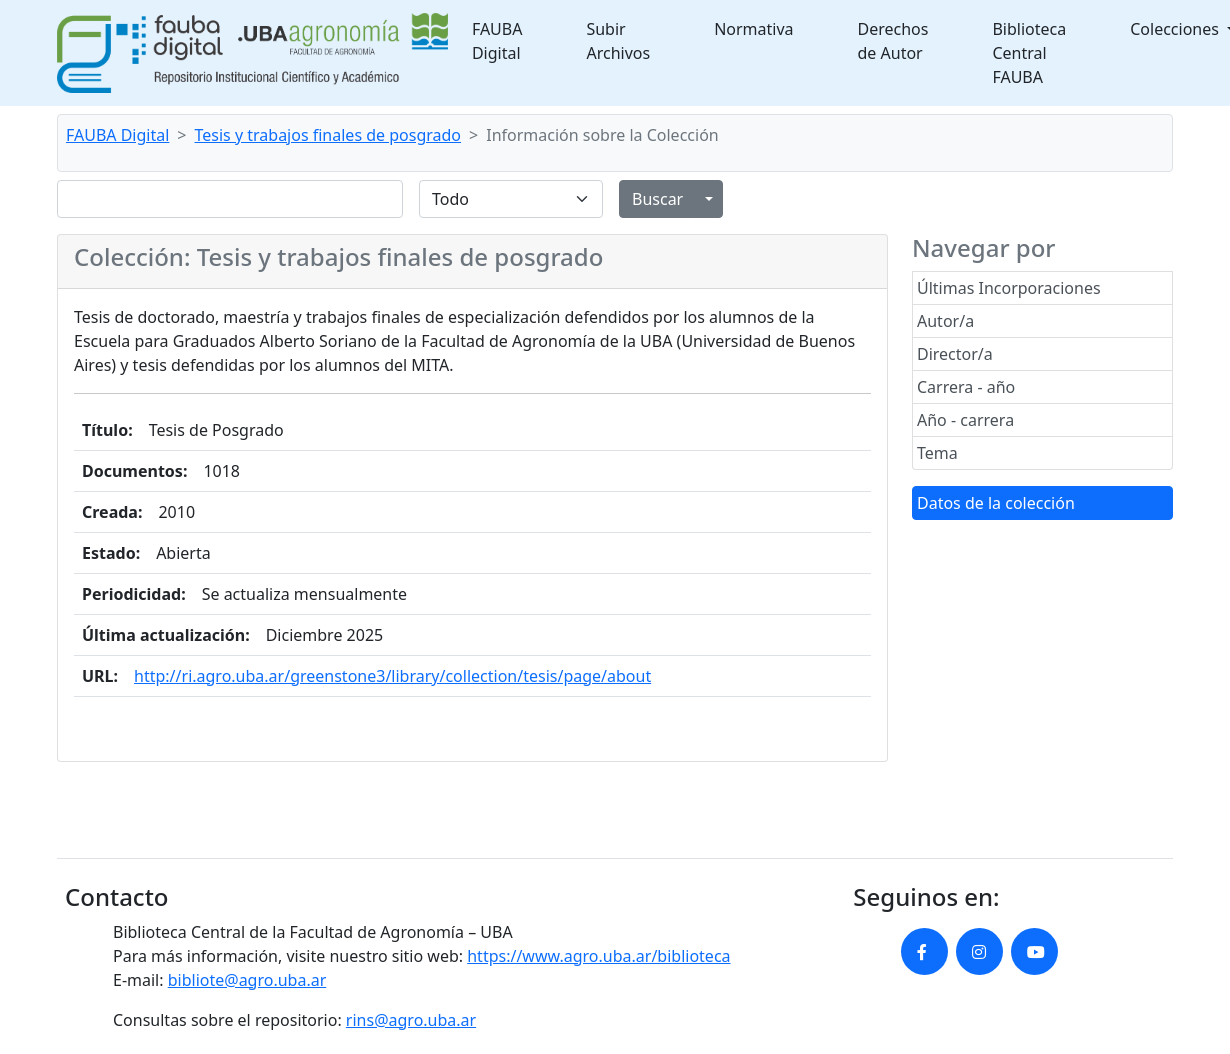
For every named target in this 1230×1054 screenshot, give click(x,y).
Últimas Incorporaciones (1009, 288)
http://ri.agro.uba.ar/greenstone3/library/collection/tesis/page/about (392, 676)
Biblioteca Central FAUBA (1029, 53)
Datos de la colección (996, 503)
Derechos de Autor (893, 41)
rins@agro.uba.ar (411, 1020)
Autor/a (945, 321)
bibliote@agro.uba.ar (247, 980)
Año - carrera (965, 420)
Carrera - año (966, 387)
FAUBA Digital (497, 41)
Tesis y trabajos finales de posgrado (328, 135)
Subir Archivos (618, 41)
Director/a (955, 354)
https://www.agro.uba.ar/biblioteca (598, 956)
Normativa (753, 29)
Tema (937, 453)
